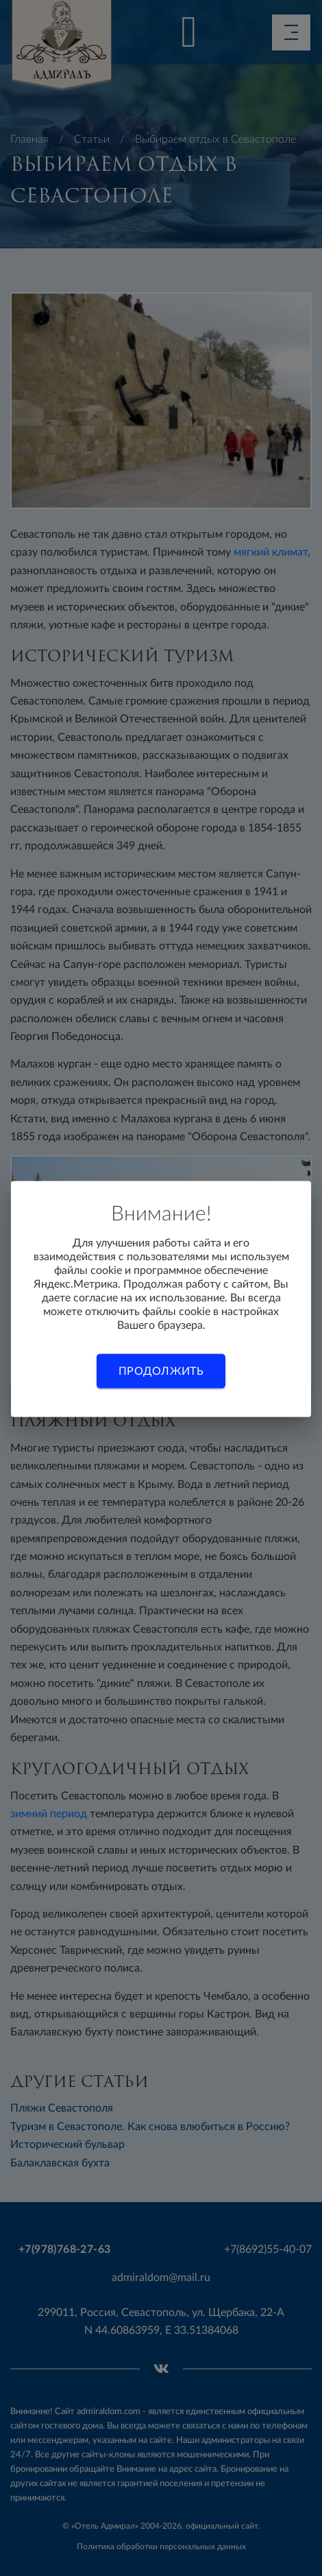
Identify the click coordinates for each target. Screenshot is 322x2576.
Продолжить (161, 1370)
